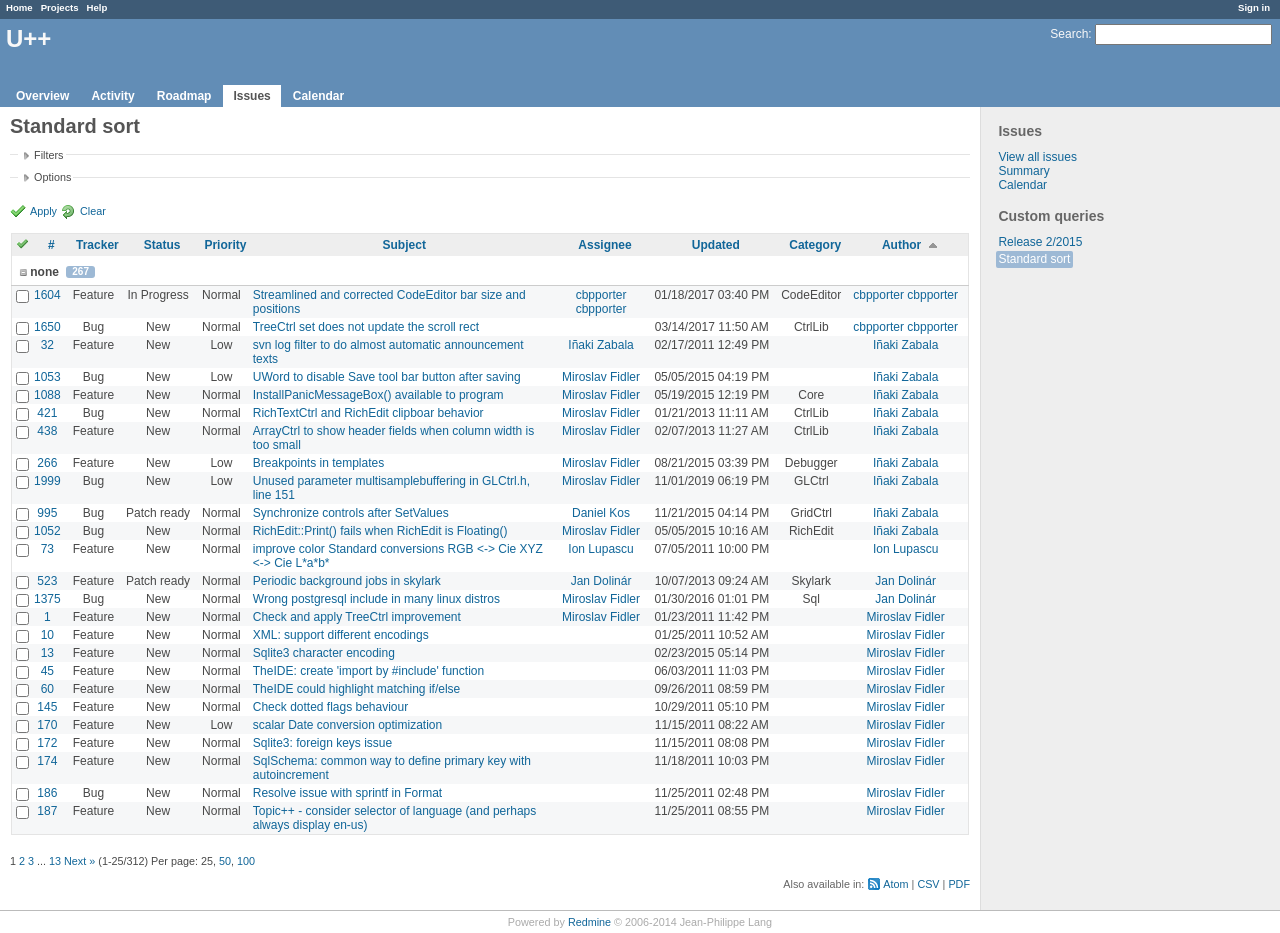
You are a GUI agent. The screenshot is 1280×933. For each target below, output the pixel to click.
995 (47, 513)
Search (1069, 34)
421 (47, 413)
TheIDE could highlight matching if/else (356, 689)
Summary (1023, 171)
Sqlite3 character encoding (324, 653)
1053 (47, 377)
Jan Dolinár (601, 581)
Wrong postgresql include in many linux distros (376, 599)
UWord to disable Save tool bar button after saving (387, 377)
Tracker (97, 245)
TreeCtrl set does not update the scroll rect (366, 327)
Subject (404, 245)
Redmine (589, 922)
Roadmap (184, 96)
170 (47, 725)
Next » (79, 861)
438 (47, 431)
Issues (251, 96)
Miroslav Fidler (601, 377)
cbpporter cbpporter (601, 302)
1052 (47, 531)
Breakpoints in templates (318, 463)
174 (47, 761)
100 (246, 861)
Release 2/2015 (1040, 242)
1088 (47, 395)
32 (47, 345)
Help (97, 7)
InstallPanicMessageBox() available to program (378, 395)
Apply (43, 211)
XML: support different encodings (341, 635)
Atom (895, 884)
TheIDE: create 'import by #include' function (368, 671)
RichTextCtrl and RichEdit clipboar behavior (368, 413)
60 (47, 689)
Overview (42, 96)
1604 (47, 295)
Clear (93, 211)
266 (47, 463)
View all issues (1037, 157)
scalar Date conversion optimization (347, 725)
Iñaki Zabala (600, 345)
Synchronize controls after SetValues (351, 513)
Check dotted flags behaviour (330, 707)
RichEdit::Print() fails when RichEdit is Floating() (380, 531)
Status (162, 245)
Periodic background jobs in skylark (347, 581)
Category (815, 245)
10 (47, 635)
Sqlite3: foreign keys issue (322, 743)
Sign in (1254, 7)
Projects (60, 7)
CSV (928, 884)
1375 (47, 599)
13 (47, 653)
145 (47, 707)
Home (19, 7)
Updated (716, 245)
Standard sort (1034, 259)
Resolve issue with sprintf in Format (347, 793)
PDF (959, 884)
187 (47, 811)
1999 (47, 481)
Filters (48, 155)
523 (47, 581)
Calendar (318, 96)
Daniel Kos (601, 513)
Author (901, 245)
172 (47, 743)
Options (52, 177)
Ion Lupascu (600, 549)
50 (225, 861)
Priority (225, 245)
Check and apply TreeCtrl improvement (357, 617)
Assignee (604, 245)
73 (47, 549)
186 (47, 793)
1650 (47, 327)
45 (47, 671)
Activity (112, 96)
